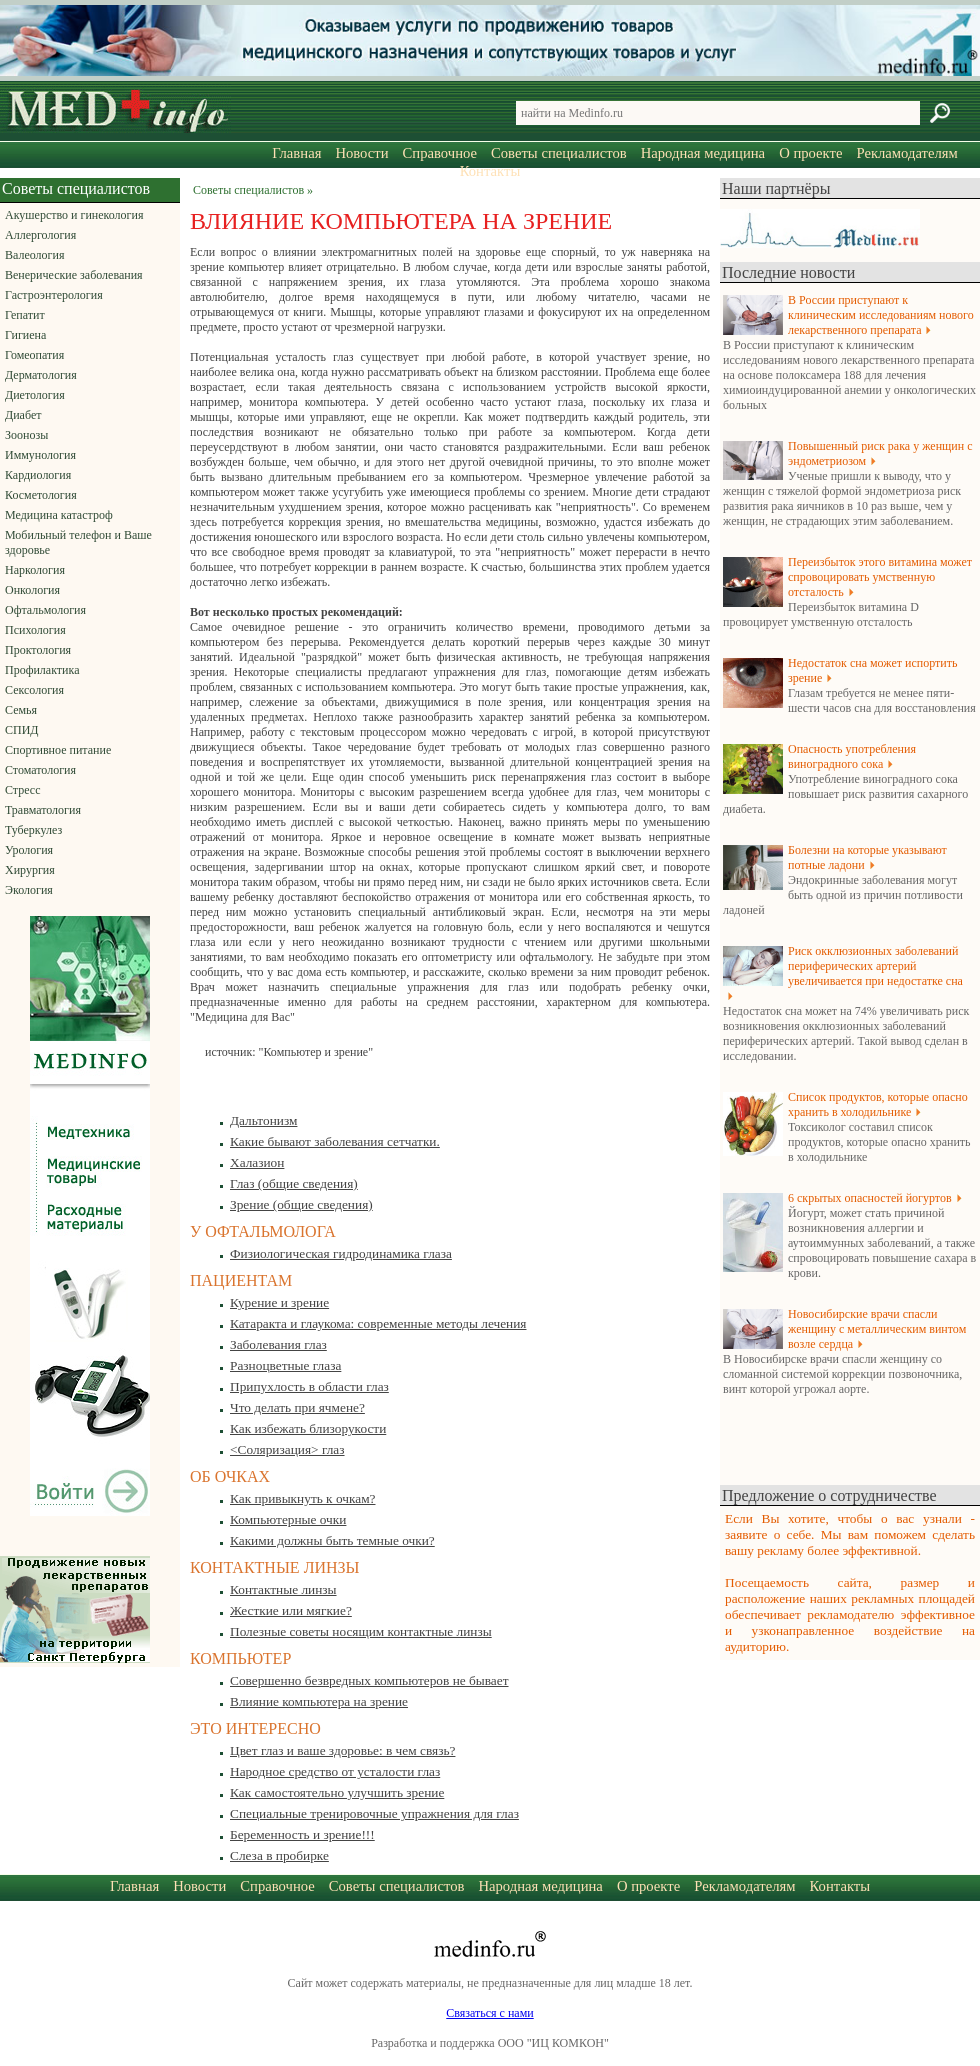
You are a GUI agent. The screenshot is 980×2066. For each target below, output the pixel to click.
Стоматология (40, 770)
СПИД (22, 730)
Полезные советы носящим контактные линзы (361, 1631)
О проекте (810, 153)
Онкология (32, 590)
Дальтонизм (263, 1120)
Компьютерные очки (288, 1519)
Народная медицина (703, 153)
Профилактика (42, 670)
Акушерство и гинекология (74, 215)
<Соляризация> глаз (287, 1449)
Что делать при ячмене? (297, 1407)
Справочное (440, 153)
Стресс (23, 790)
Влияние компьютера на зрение (319, 1701)
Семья (21, 710)
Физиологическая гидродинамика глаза (341, 1253)
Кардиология (38, 475)
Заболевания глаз (278, 1344)
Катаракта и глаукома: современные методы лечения (378, 1323)
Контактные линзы (283, 1589)
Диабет (23, 415)
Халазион (257, 1162)
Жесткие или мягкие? (291, 1610)
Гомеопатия (34, 355)
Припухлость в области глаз (309, 1386)
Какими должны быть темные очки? (332, 1540)
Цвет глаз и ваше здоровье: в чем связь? (342, 1750)
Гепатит (25, 315)
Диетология (35, 395)
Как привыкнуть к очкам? (303, 1498)
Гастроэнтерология (54, 295)
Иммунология (40, 455)
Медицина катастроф (59, 515)
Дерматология (41, 375)
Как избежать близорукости (308, 1428)
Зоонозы (26, 435)
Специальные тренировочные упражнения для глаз (374, 1813)
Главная (296, 153)
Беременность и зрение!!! (302, 1834)
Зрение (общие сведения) (301, 1204)
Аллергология (40, 235)
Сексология (34, 690)
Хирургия (30, 870)
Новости (361, 153)
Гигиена (25, 335)
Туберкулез (33, 830)
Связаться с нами (489, 2013)
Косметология (41, 495)
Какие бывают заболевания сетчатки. (335, 1141)
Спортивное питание (58, 750)
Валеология (34, 255)
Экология (29, 890)
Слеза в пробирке (279, 1855)
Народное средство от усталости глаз (335, 1771)
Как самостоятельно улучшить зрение (337, 1792)
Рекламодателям (906, 153)
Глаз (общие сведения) (294, 1183)
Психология (35, 630)
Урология (29, 850)
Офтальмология (45, 610)
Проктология (38, 650)
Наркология (35, 570)
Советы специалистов (559, 153)
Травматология (43, 810)
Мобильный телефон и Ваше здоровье (78, 542)
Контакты (490, 171)
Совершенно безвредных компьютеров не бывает (369, 1680)
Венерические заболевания (74, 275)
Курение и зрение (279, 1302)
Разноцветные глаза (285, 1365)
